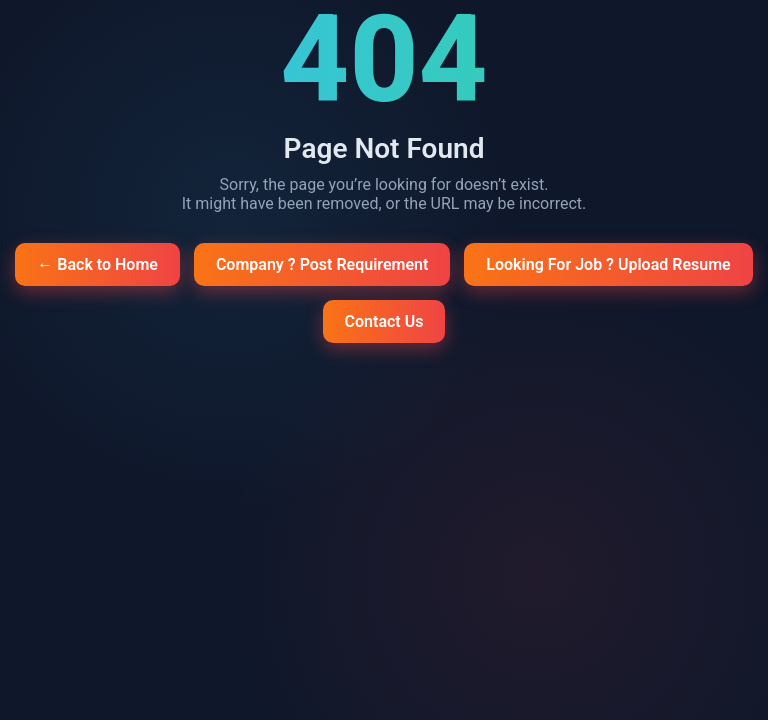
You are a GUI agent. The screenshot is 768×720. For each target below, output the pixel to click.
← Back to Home (97, 264)
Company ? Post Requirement (322, 264)
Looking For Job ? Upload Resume (608, 264)
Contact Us (384, 321)
